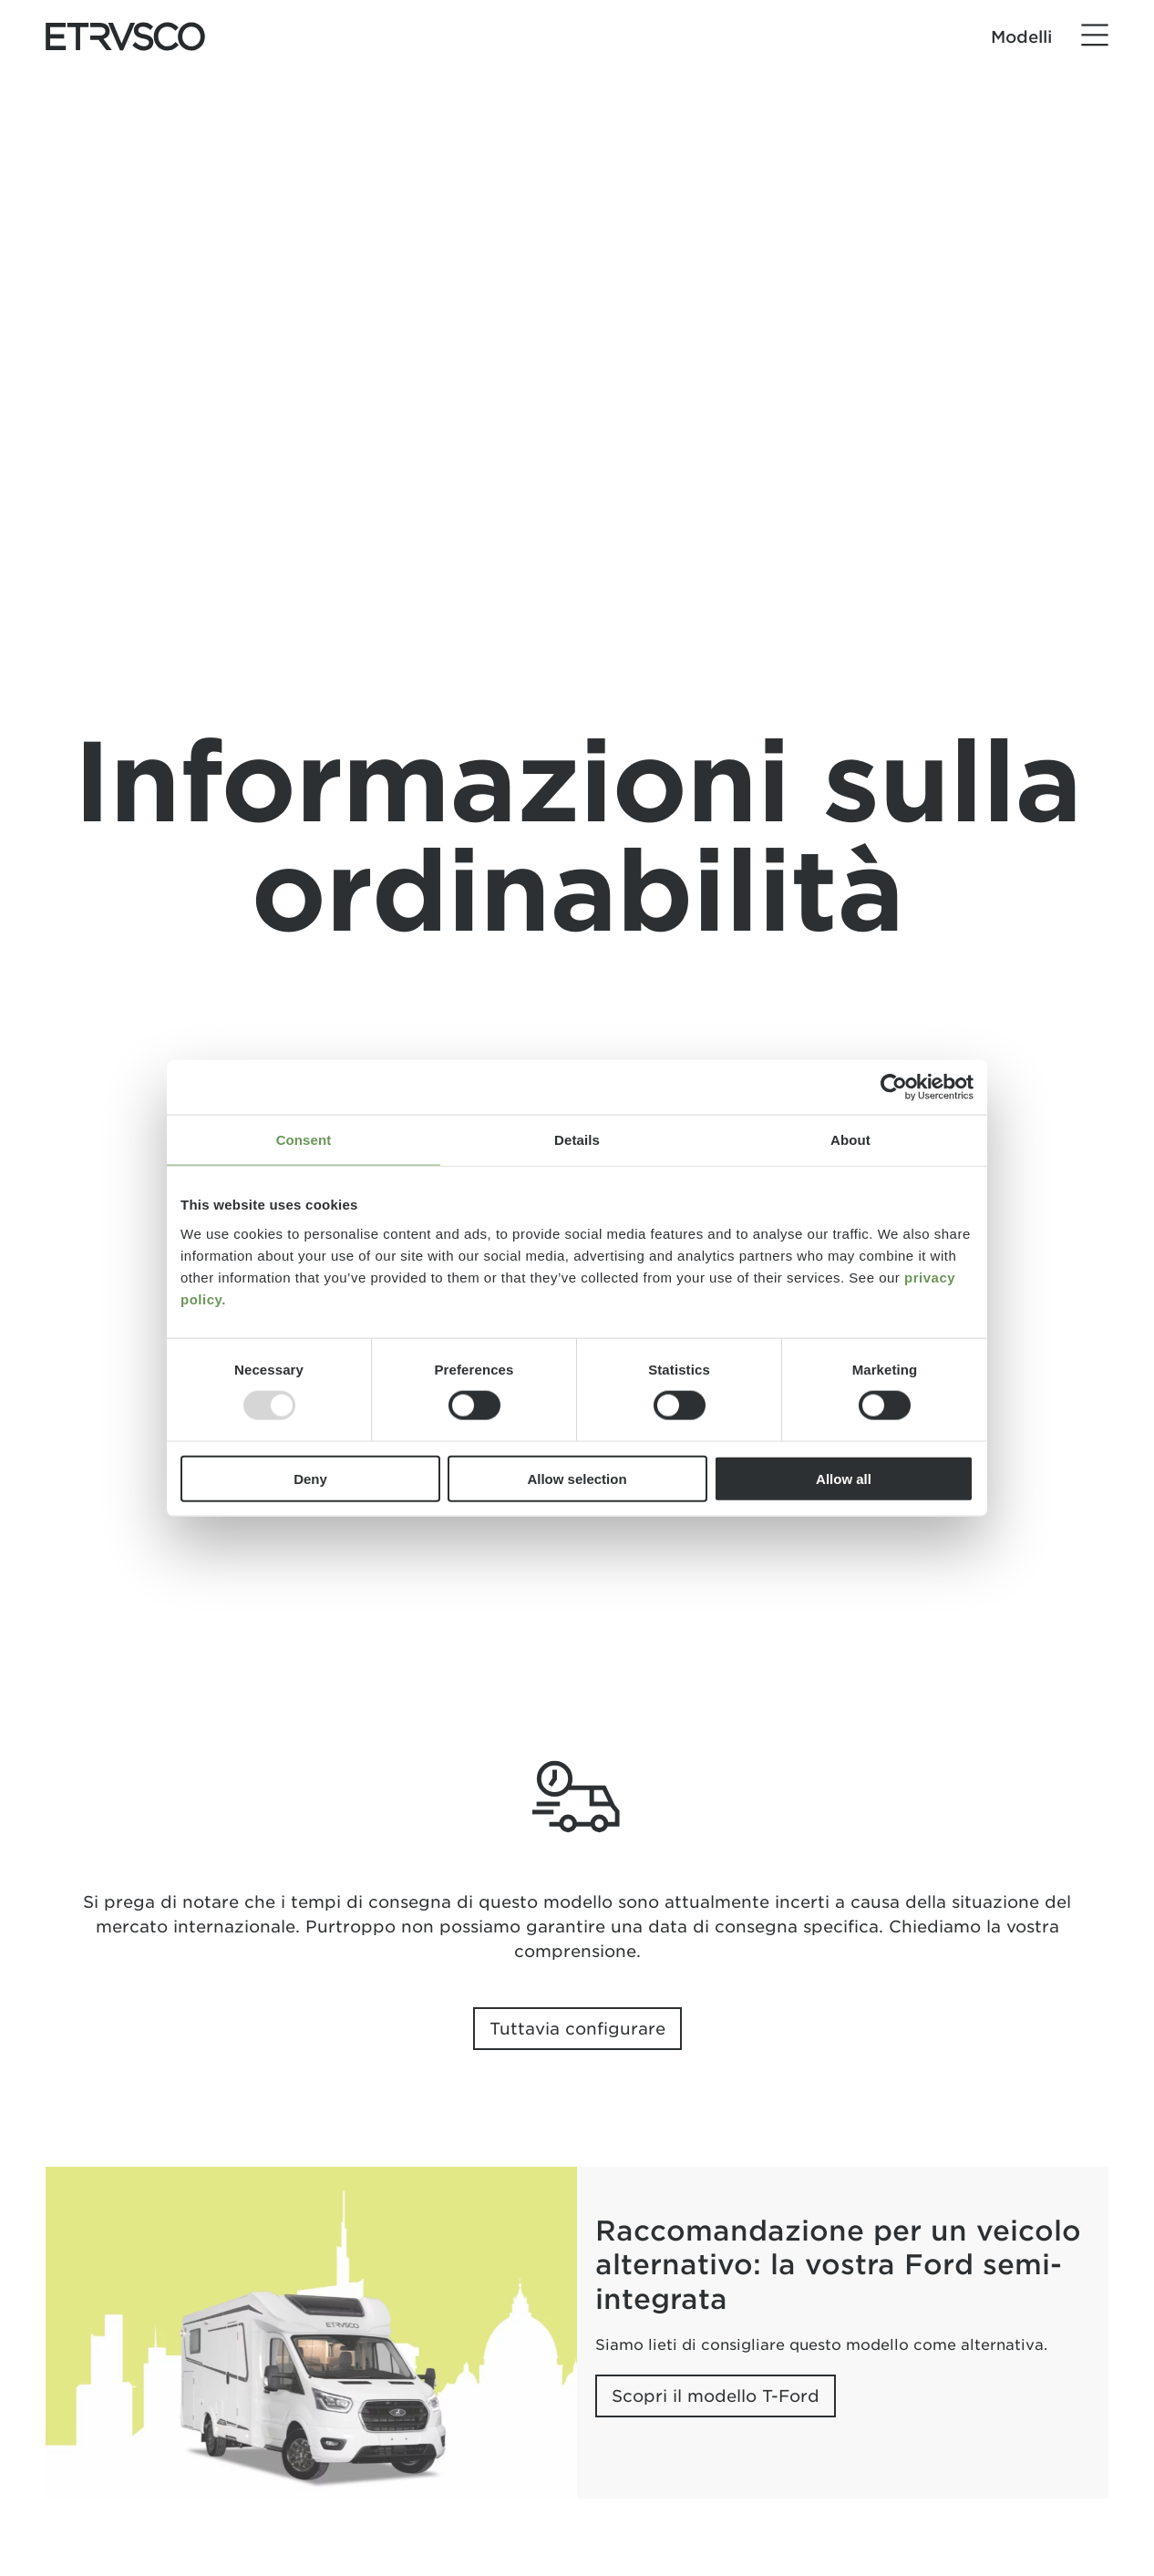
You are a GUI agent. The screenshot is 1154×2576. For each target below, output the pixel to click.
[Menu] (1094, 35)
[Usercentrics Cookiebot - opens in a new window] (894, 1087)
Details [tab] (577, 1140)
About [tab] (850, 1140)
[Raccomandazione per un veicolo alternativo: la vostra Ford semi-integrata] (311, 2333)
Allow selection (576, 1478)
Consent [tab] (304, 1140)
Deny (310, 1478)
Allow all (843, 1478)
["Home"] (125, 36)
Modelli (1021, 36)
